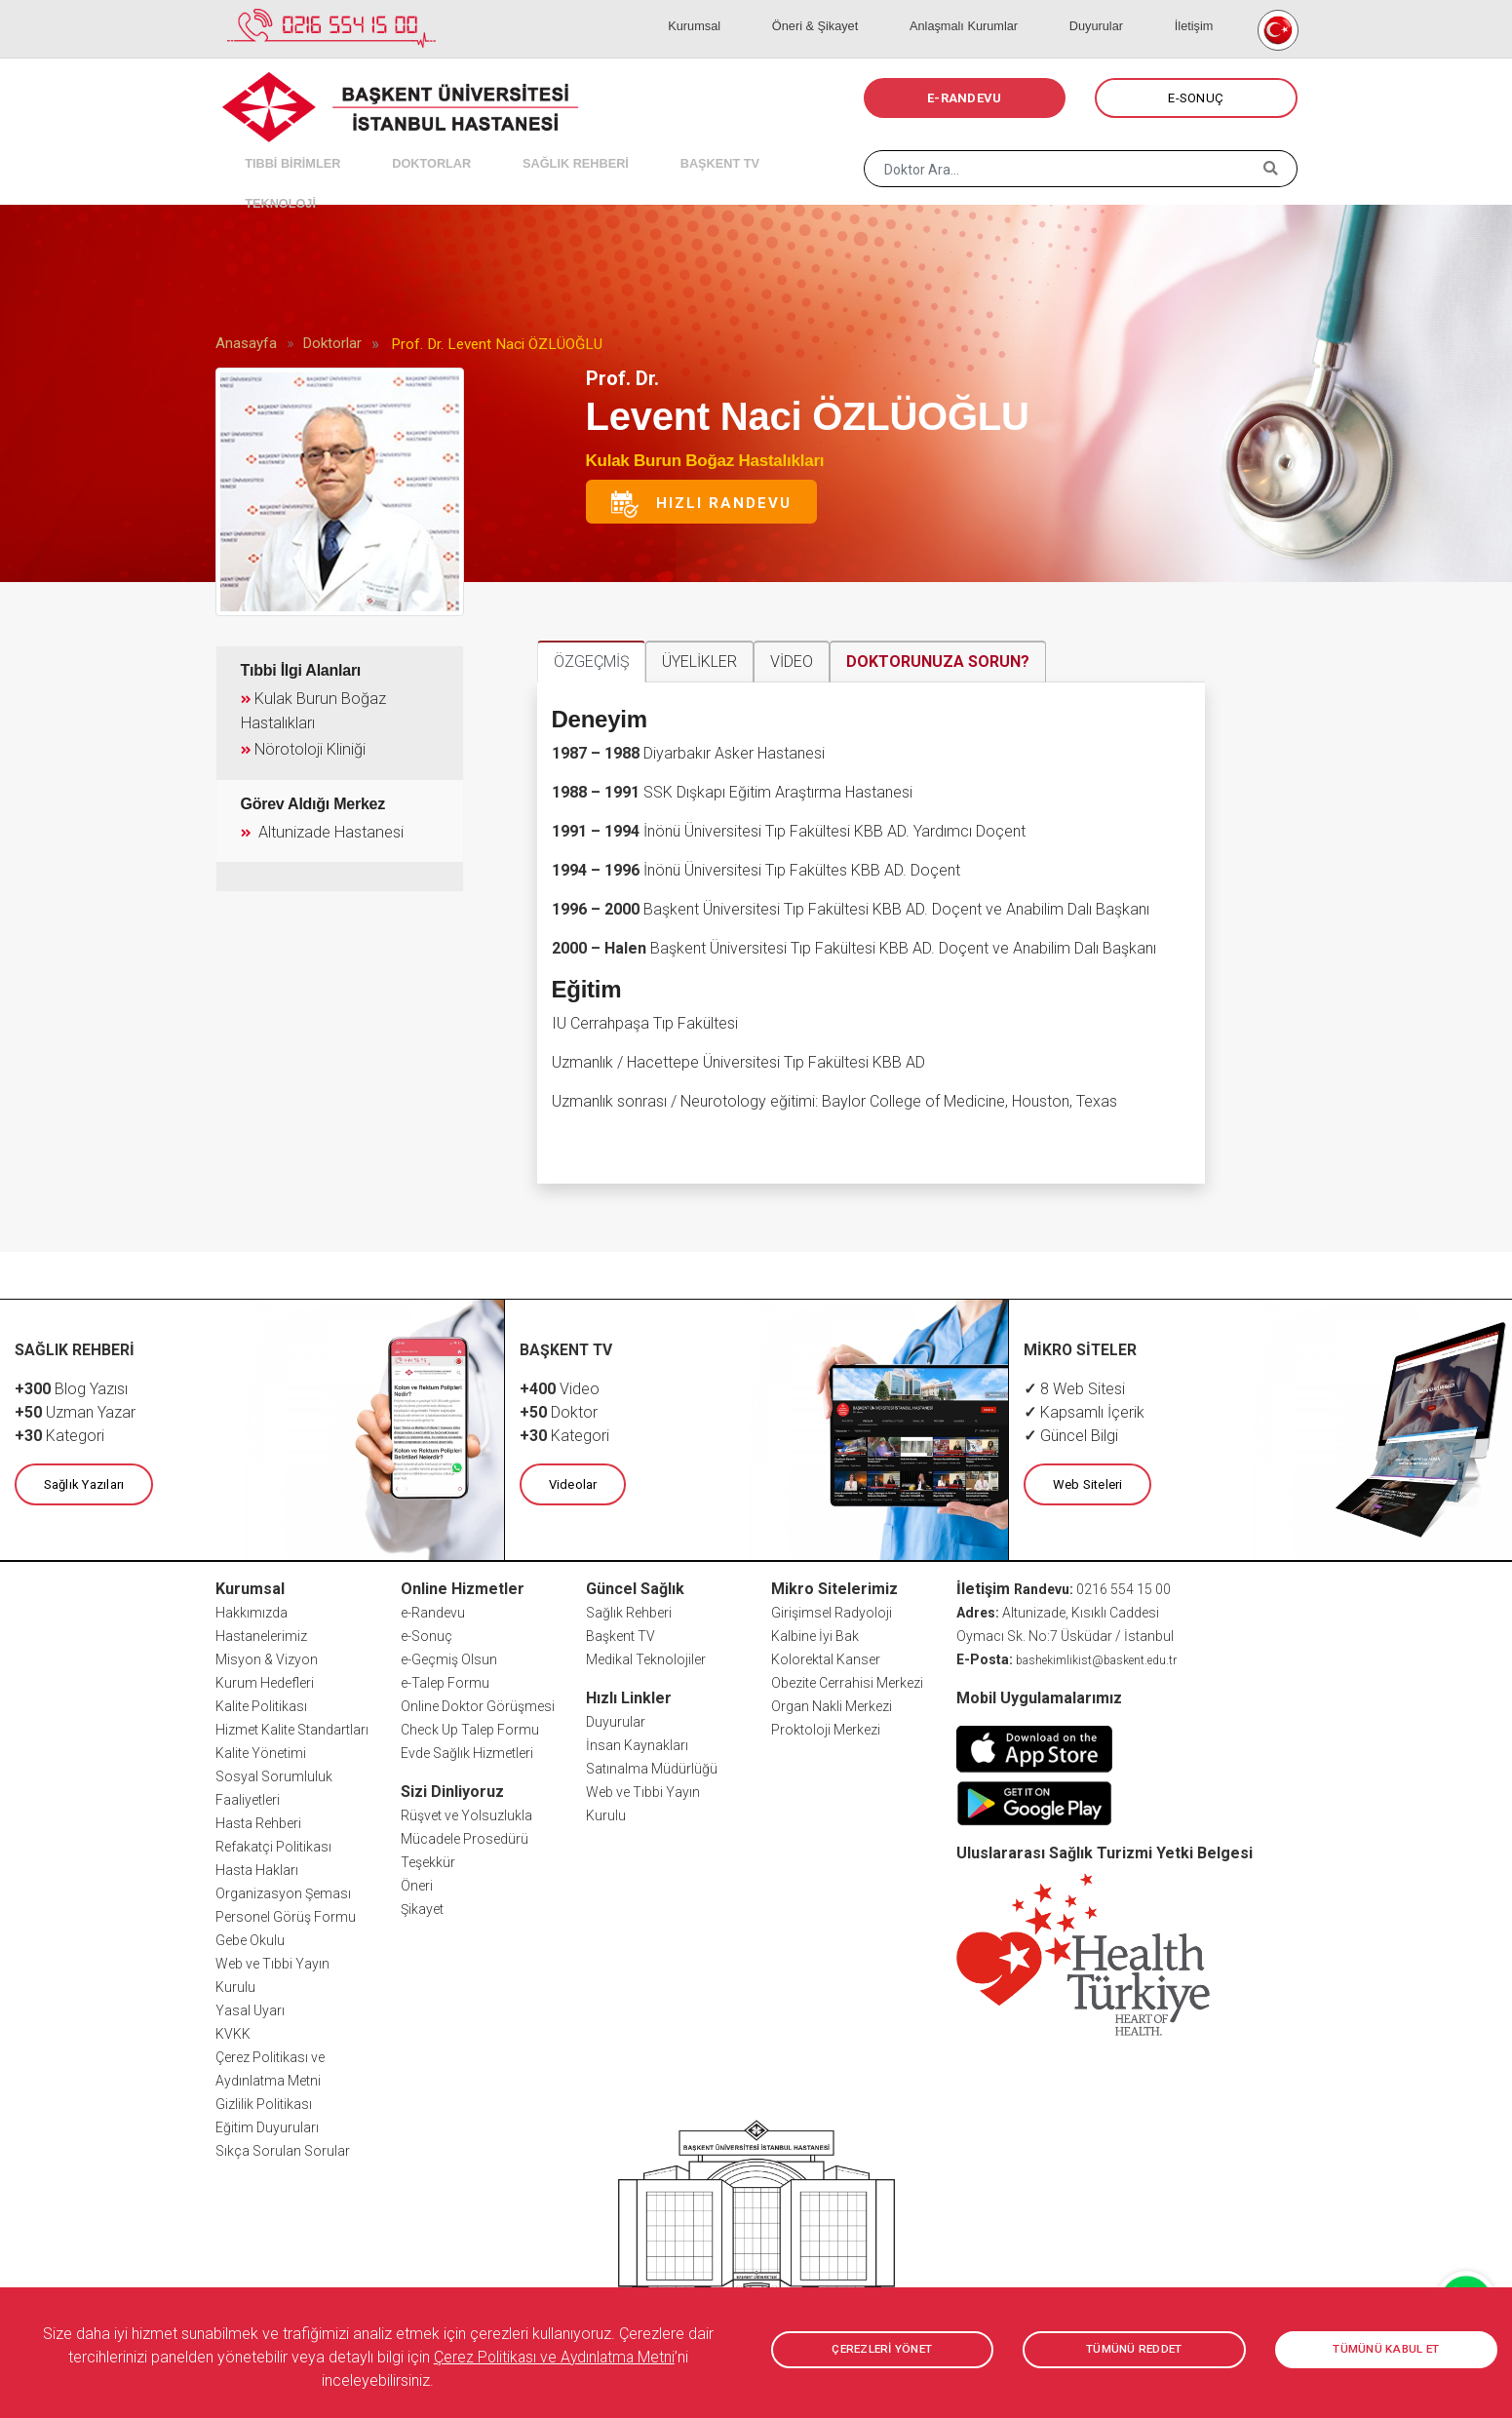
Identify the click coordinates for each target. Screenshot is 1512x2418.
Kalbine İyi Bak (815, 1633)
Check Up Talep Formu (470, 1727)
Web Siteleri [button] (1084, 1482)
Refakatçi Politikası (273, 1844)
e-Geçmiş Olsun (449, 1656)
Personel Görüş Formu (285, 1914)
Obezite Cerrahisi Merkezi (847, 1680)
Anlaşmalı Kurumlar (1017, 10)
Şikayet (422, 1906)
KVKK (233, 2031)
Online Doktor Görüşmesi (478, 1703)
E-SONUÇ (1195, 98)
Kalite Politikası (261, 1703)
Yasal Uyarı (250, 2007)
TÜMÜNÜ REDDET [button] (1134, 2350)
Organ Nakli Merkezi (831, 1703)
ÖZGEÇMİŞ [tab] (591, 661)
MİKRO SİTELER (1081, 1349)
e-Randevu (433, 1610)
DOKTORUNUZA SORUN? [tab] (937, 661)
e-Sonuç (426, 1633)
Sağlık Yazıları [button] (80, 1482)
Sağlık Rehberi (629, 1610)
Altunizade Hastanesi (318, 825)
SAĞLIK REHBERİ (522, 146)
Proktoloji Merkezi (825, 1727)
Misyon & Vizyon (266, 1656)
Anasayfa (246, 343)
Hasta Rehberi (258, 1820)
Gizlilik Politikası (263, 2101)
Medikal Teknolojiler (646, 1656)
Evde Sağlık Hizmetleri (467, 1750)
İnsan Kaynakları (637, 1742)
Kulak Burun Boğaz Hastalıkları (705, 460)
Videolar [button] (569, 1482)
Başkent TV (620, 1633)
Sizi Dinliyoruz (452, 1788)
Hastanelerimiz (261, 1633)
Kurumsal (790, 10)
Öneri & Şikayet (888, 10)
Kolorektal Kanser (825, 1656)
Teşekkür (428, 1859)
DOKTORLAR (397, 146)
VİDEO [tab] (791, 661)
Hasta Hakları (256, 1867)
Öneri (417, 1883)
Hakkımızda (251, 1610)
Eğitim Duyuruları (267, 2124)
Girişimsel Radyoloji (831, 1610)
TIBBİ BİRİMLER (279, 146)
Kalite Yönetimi (260, 1750)
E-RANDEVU (964, 98)
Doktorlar (332, 343)
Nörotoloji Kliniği (306, 745)
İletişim (1202, 10)
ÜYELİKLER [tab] (699, 661)
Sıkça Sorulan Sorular (282, 2148)
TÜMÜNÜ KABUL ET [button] (1386, 2350)
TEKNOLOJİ (751, 146)
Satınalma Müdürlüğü (651, 1766)
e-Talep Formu (445, 1680)
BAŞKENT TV (646, 146)
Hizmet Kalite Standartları (291, 1727)
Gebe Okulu (250, 1937)
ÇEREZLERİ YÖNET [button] (882, 2350)
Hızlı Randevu (699, 504)
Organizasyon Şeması (283, 1890)
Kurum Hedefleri (264, 1680)
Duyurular (1129, 10)
